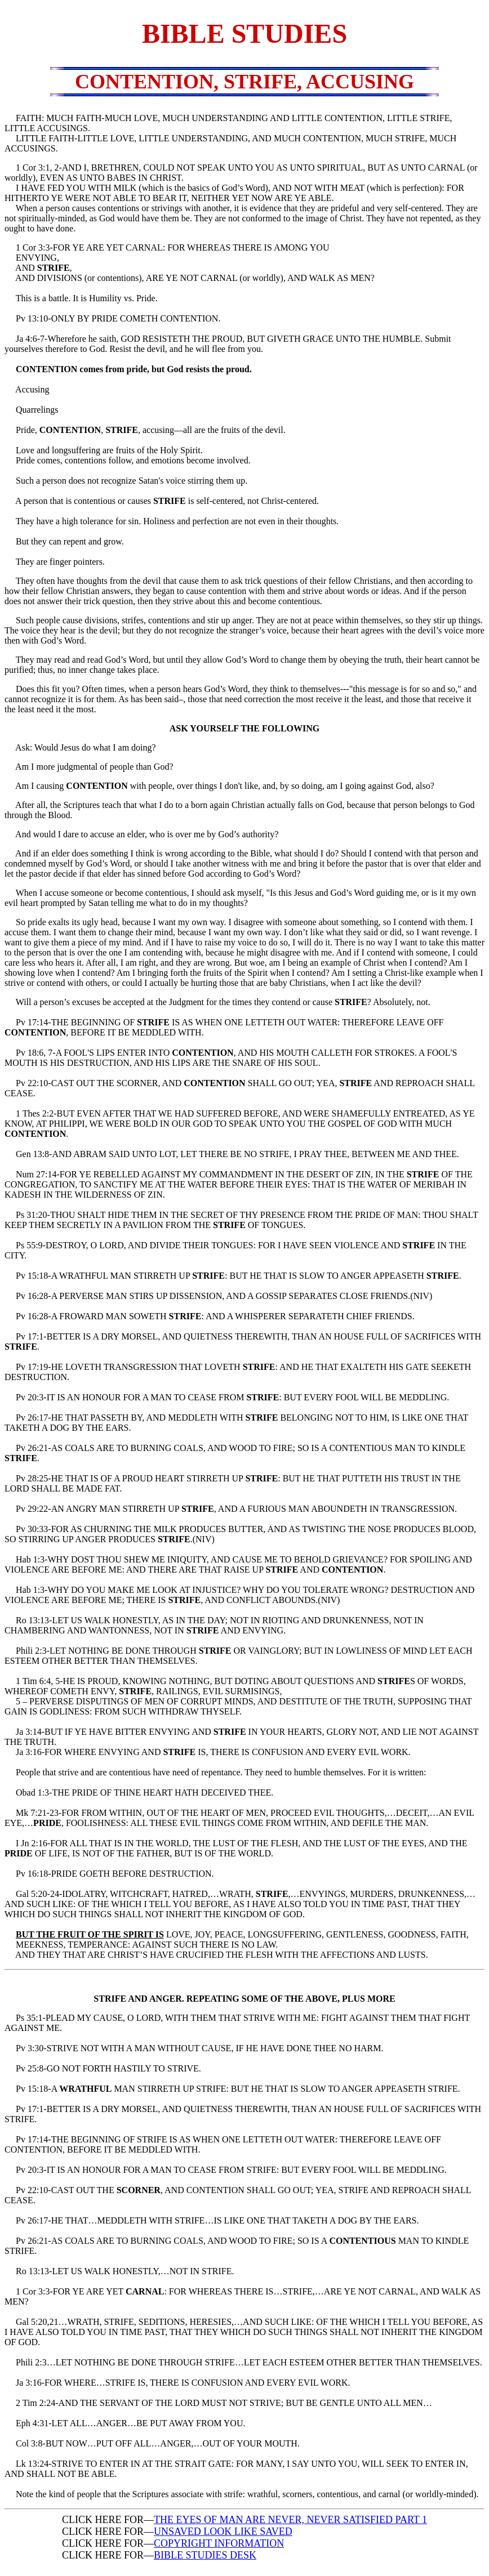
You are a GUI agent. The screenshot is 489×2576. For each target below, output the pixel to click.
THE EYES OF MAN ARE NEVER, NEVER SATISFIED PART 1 (290, 2519)
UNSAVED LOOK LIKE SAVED (223, 2531)
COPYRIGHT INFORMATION (219, 2543)
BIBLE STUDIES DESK (205, 2555)
